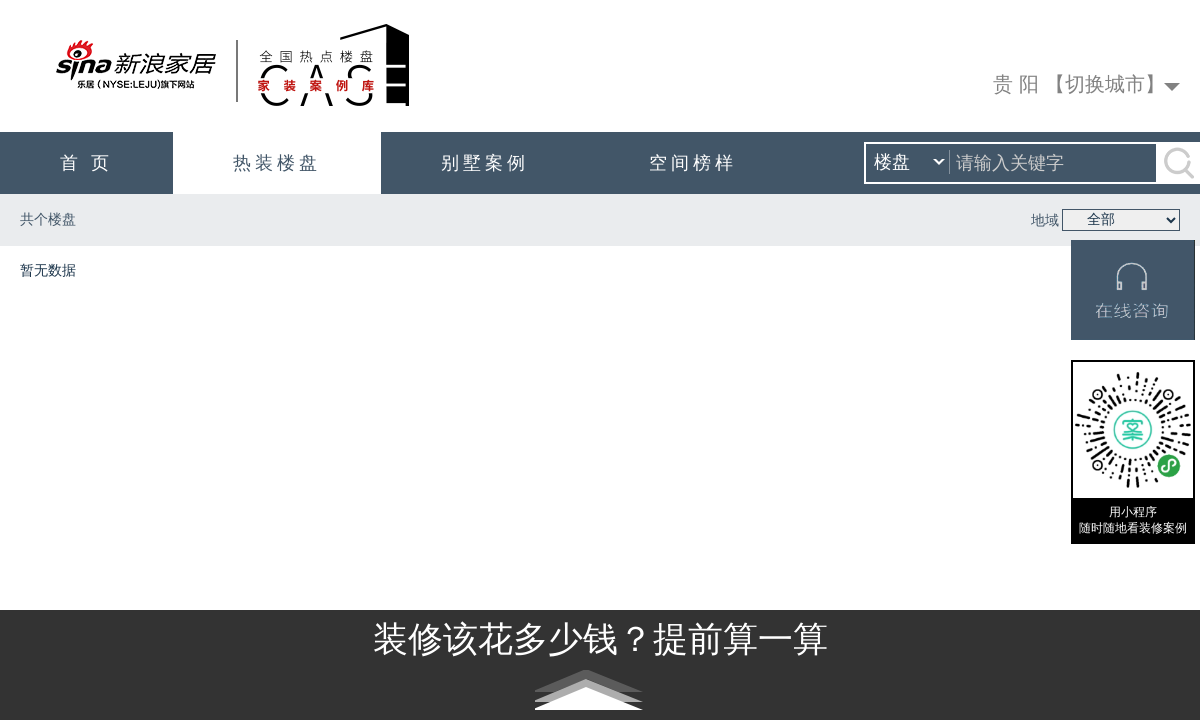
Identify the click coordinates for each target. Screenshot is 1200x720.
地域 (1045, 220)
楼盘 (909, 163)
